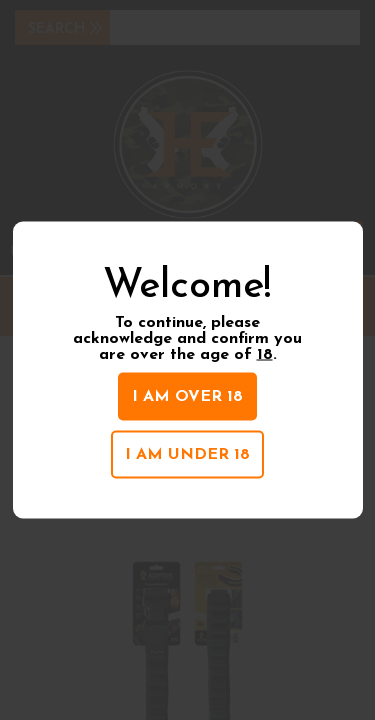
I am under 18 (187, 455)
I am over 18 (187, 397)
